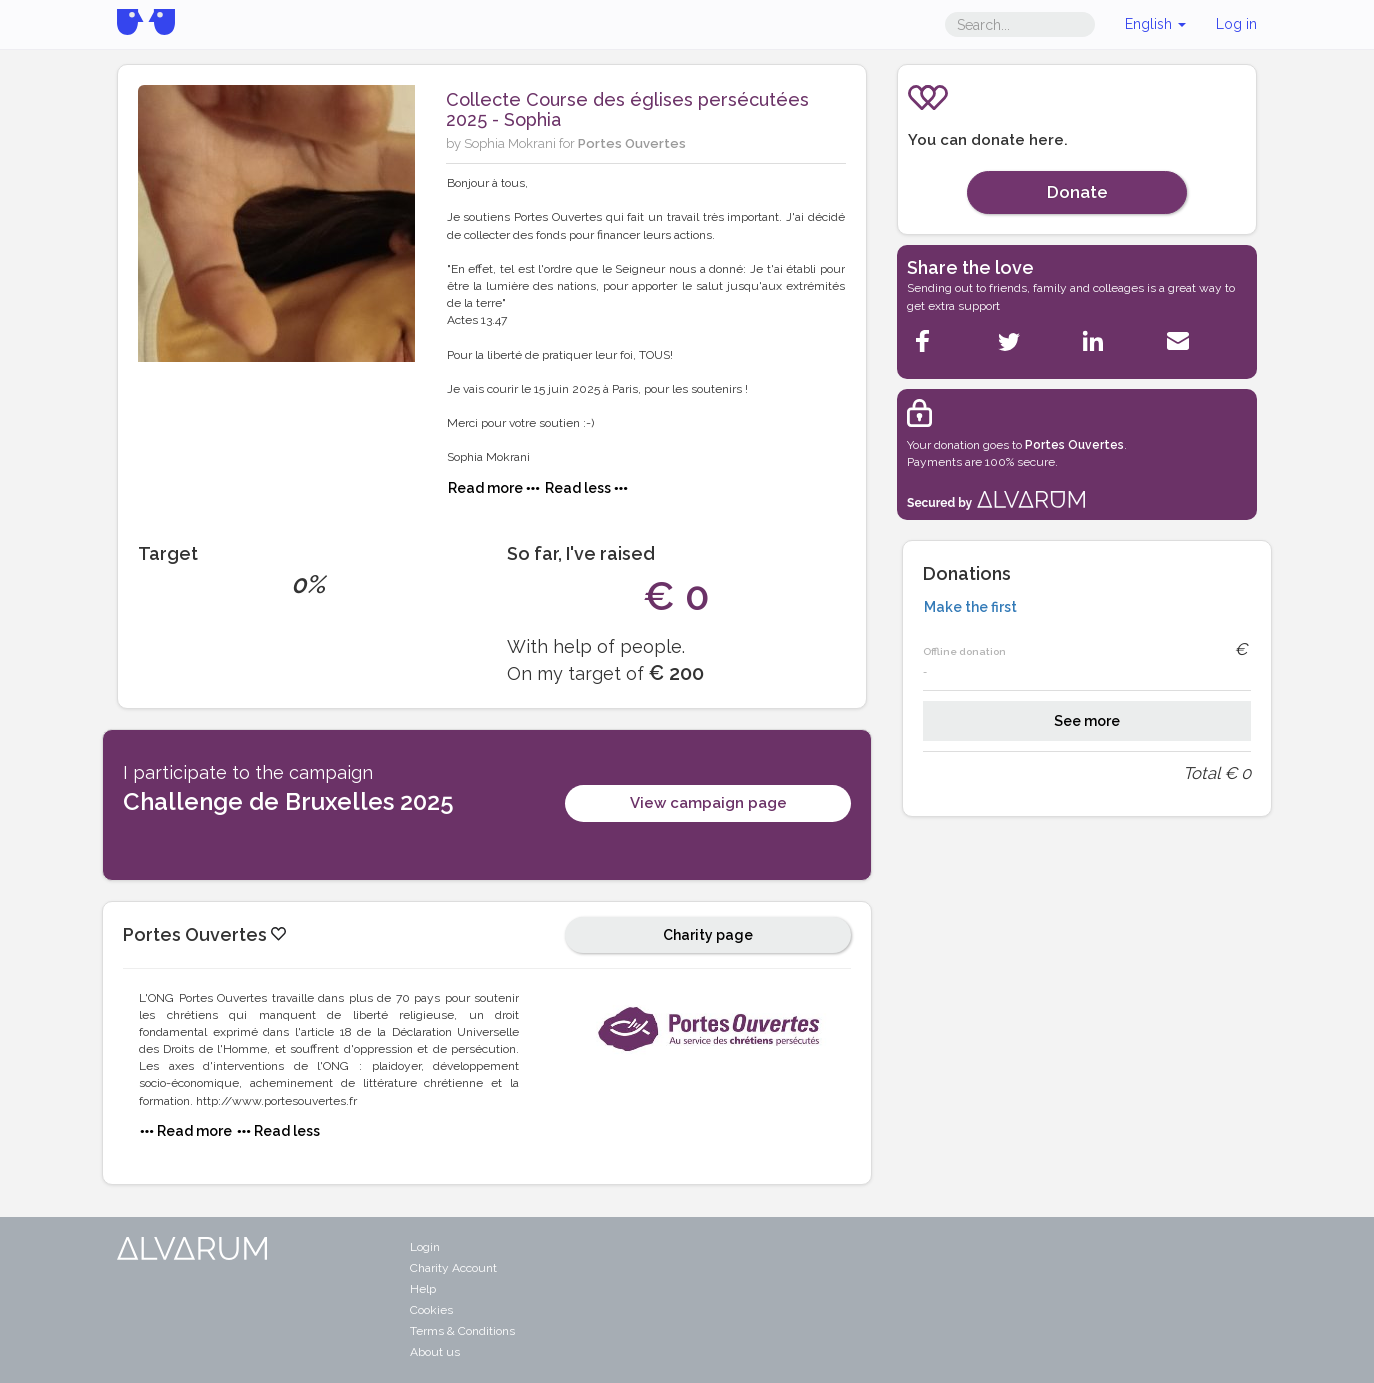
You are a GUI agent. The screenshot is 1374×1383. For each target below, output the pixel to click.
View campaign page (708, 803)
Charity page (708, 935)
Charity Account (453, 1268)
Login (425, 1247)
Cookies (431, 1310)
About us (435, 1352)
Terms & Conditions (462, 1331)
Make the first (970, 607)
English (1155, 24)
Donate (1077, 192)
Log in (1236, 24)
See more (1087, 721)
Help (423, 1289)
